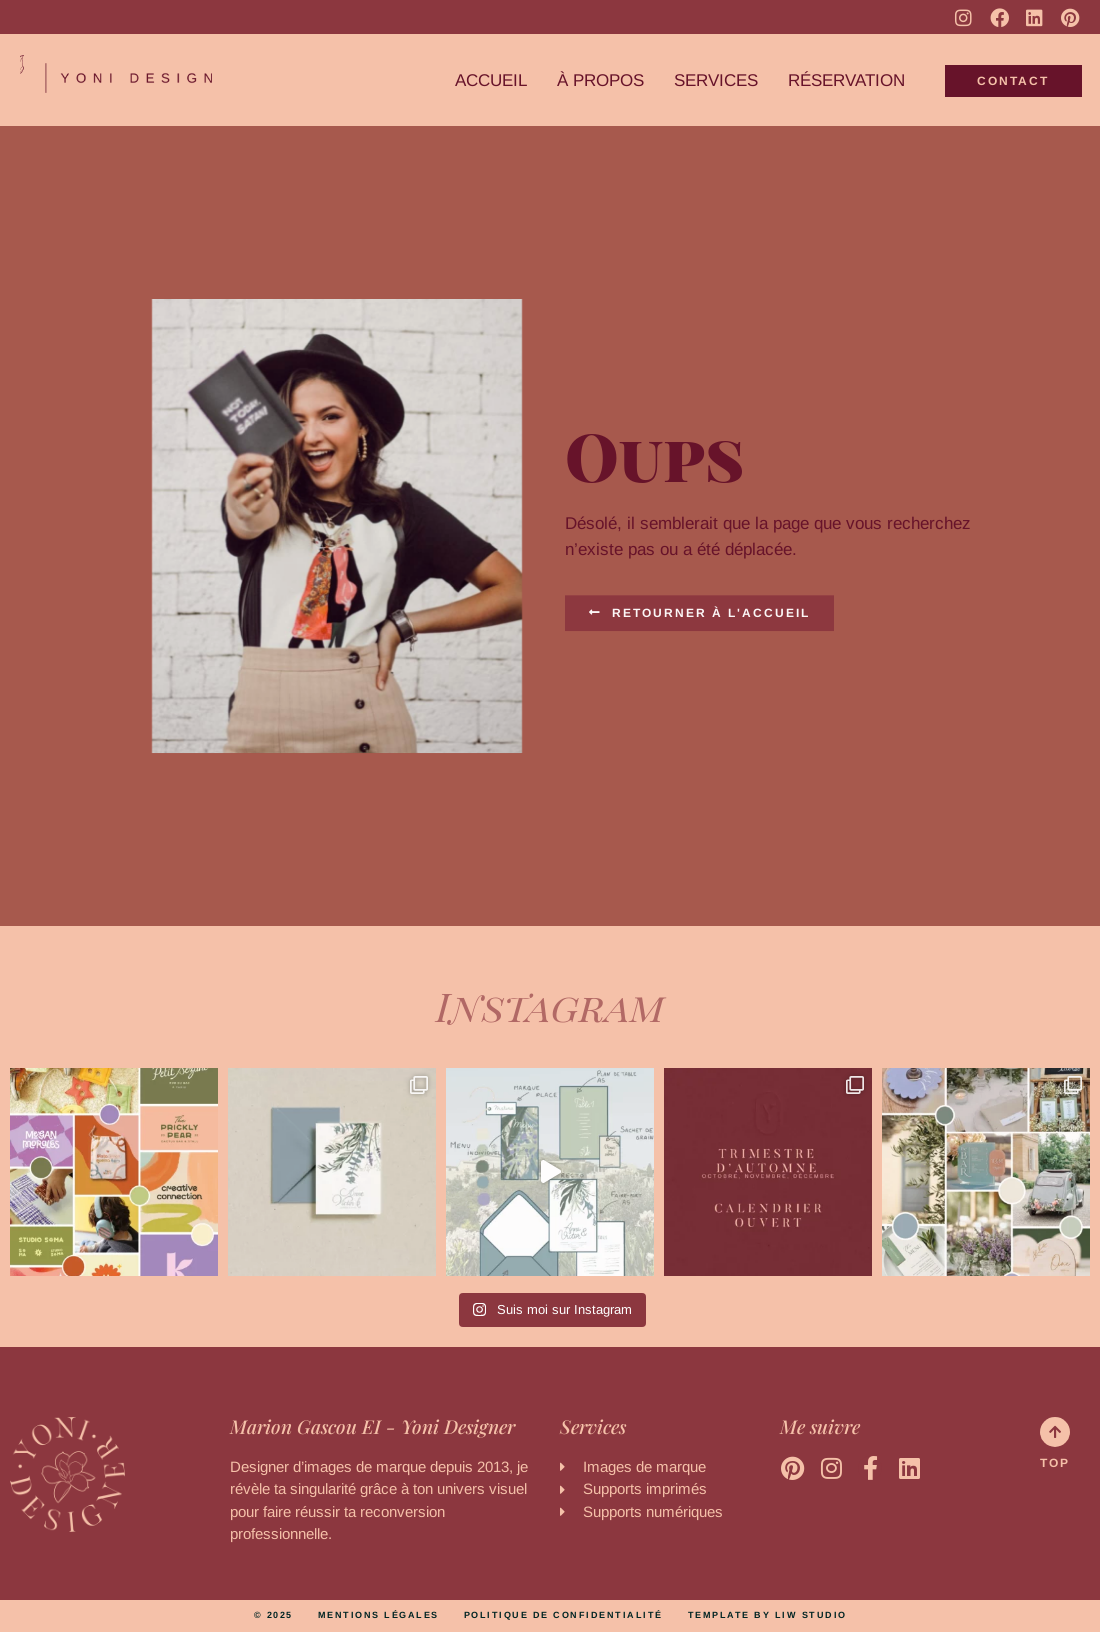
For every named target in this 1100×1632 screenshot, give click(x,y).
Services (716, 80)
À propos (600, 80)
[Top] (1055, 1432)
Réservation (846, 80)
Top (1055, 1463)
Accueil (491, 80)
